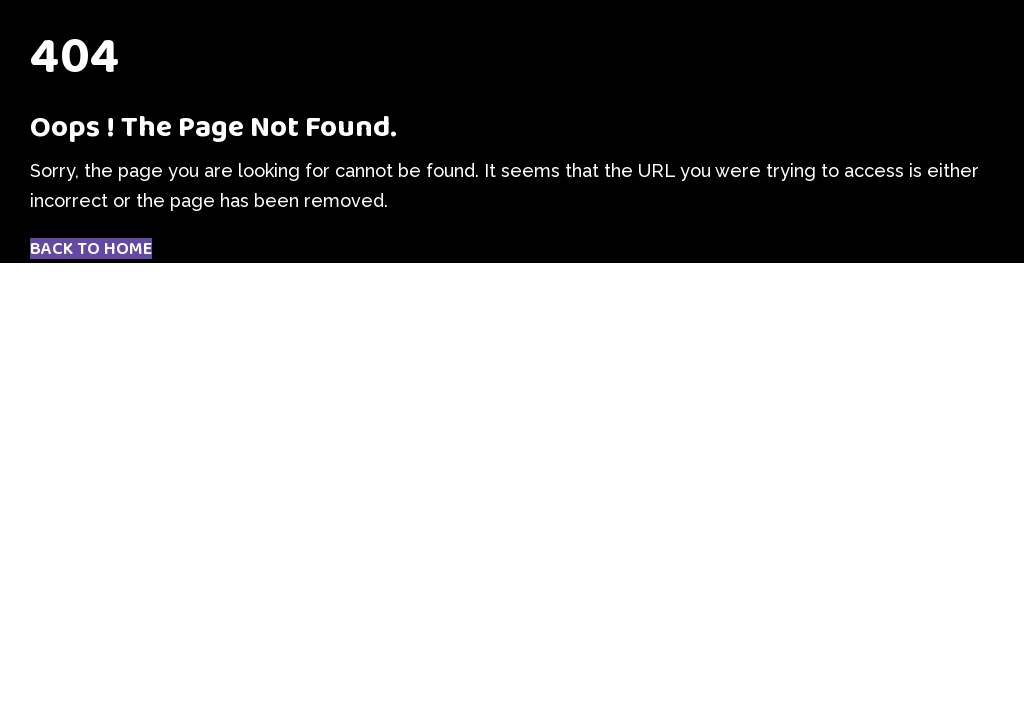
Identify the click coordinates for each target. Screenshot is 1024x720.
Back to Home (91, 249)
